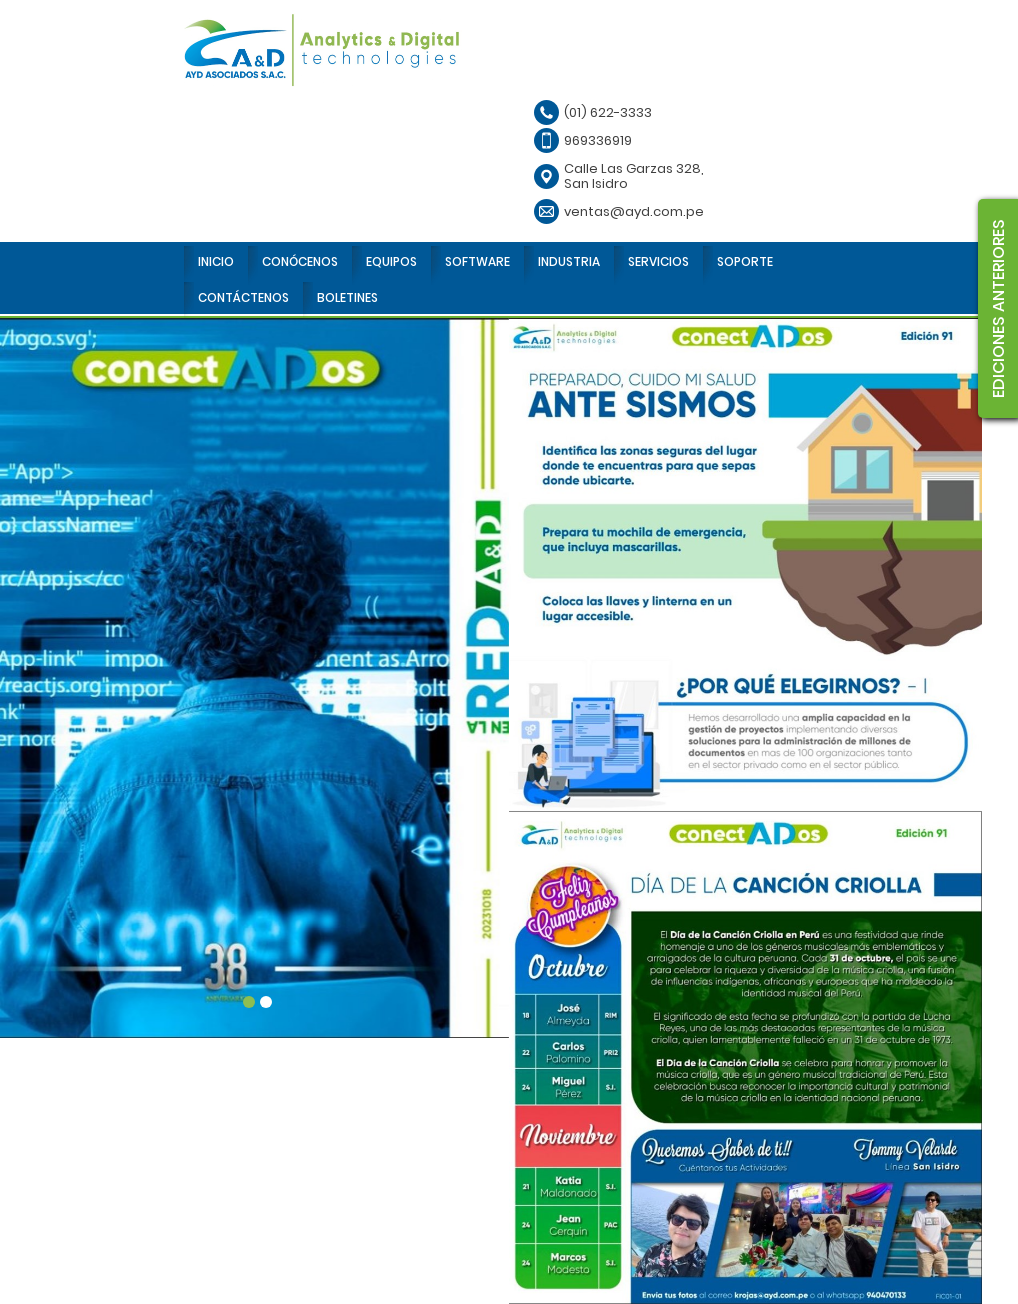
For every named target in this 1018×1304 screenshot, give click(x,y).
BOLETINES (347, 297)
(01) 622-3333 (608, 112)
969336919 (598, 140)
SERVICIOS (658, 261)
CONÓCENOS (300, 261)
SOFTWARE (477, 261)
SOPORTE (745, 261)
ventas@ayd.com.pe (634, 211)
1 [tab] (249, 1002)
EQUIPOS (391, 261)
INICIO (216, 261)
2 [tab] (266, 1002)
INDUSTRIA (569, 261)
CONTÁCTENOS (243, 297)
